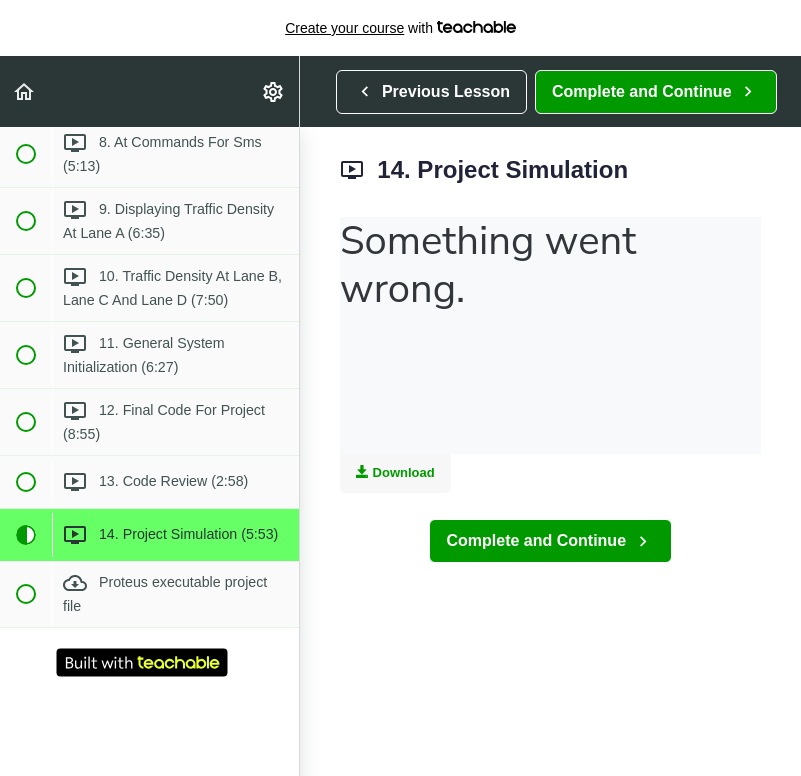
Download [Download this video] (395, 472)
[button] (25, 91)
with (400, 28)
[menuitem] (274, 91)
